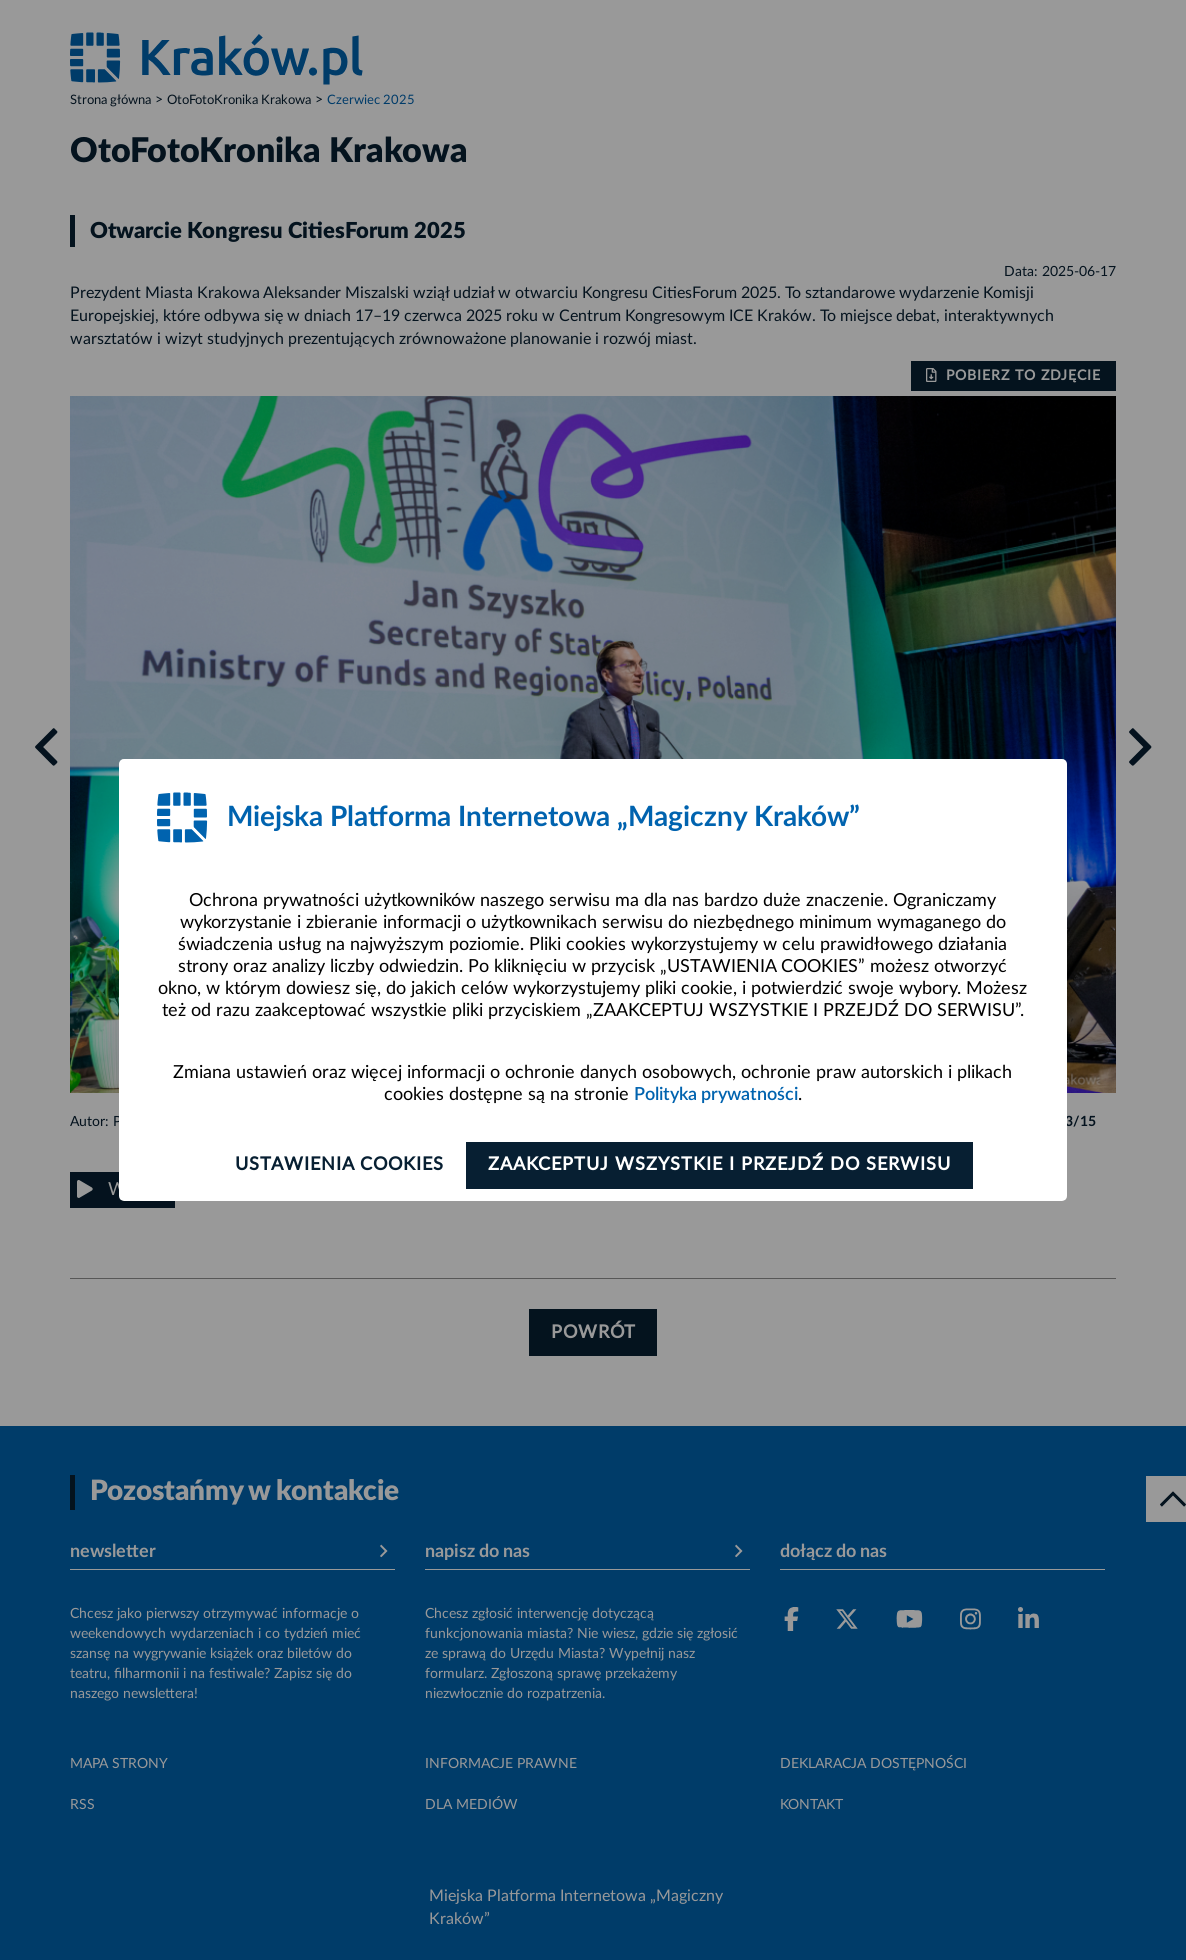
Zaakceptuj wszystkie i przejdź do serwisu (724, 1165)
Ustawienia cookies (334, 1165)
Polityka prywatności (716, 1095)
